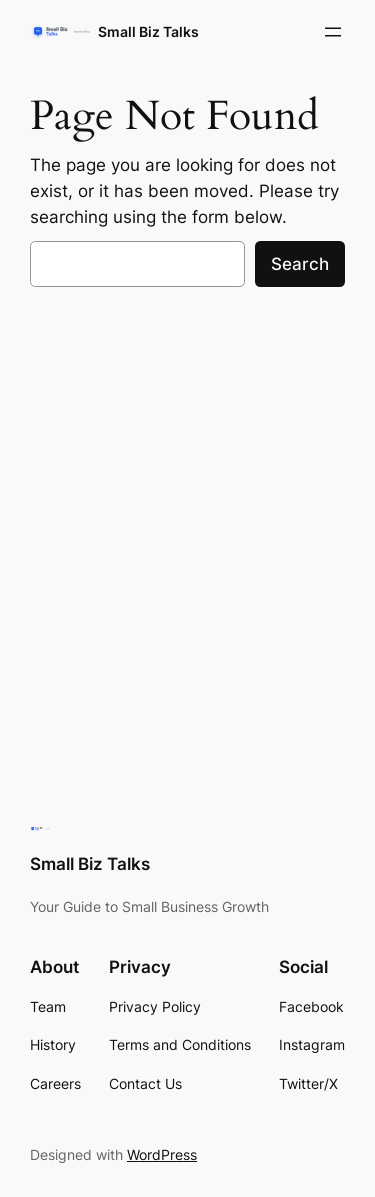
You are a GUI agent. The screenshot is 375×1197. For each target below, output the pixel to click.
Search (300, 264)
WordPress (162, 1154)
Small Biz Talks (148, 31)
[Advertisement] (187, 504)
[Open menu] (333, 32)
